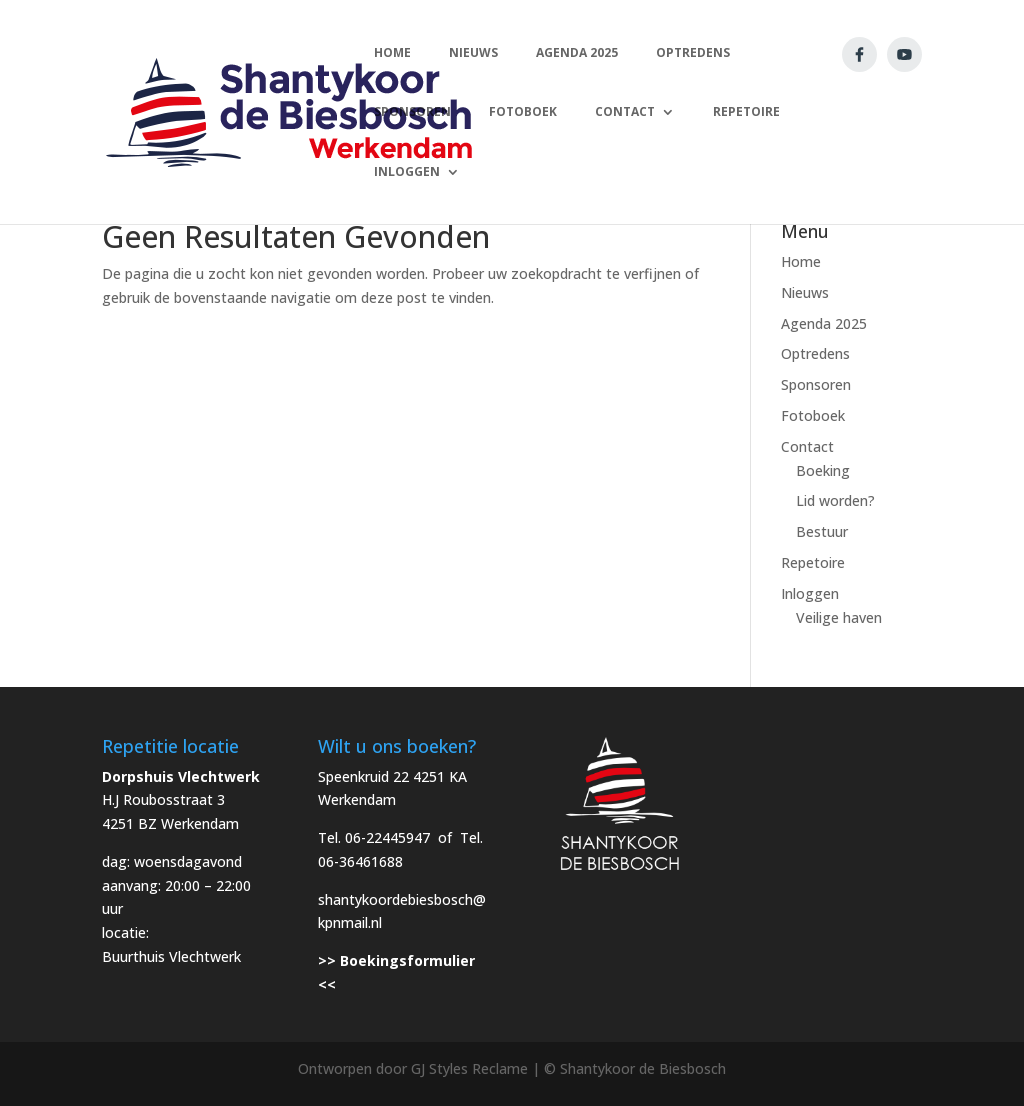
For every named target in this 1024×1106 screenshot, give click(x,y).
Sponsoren (816, 384)
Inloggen (810, 593)
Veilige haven (839, 617)
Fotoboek (813, 415)
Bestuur (822, 531)
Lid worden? (835, 500)
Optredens (815, 353)
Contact (807, 446)
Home (801, 261)
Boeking (823, 470)
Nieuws (805, 292)
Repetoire (813, 562)
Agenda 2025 (824, 323)
